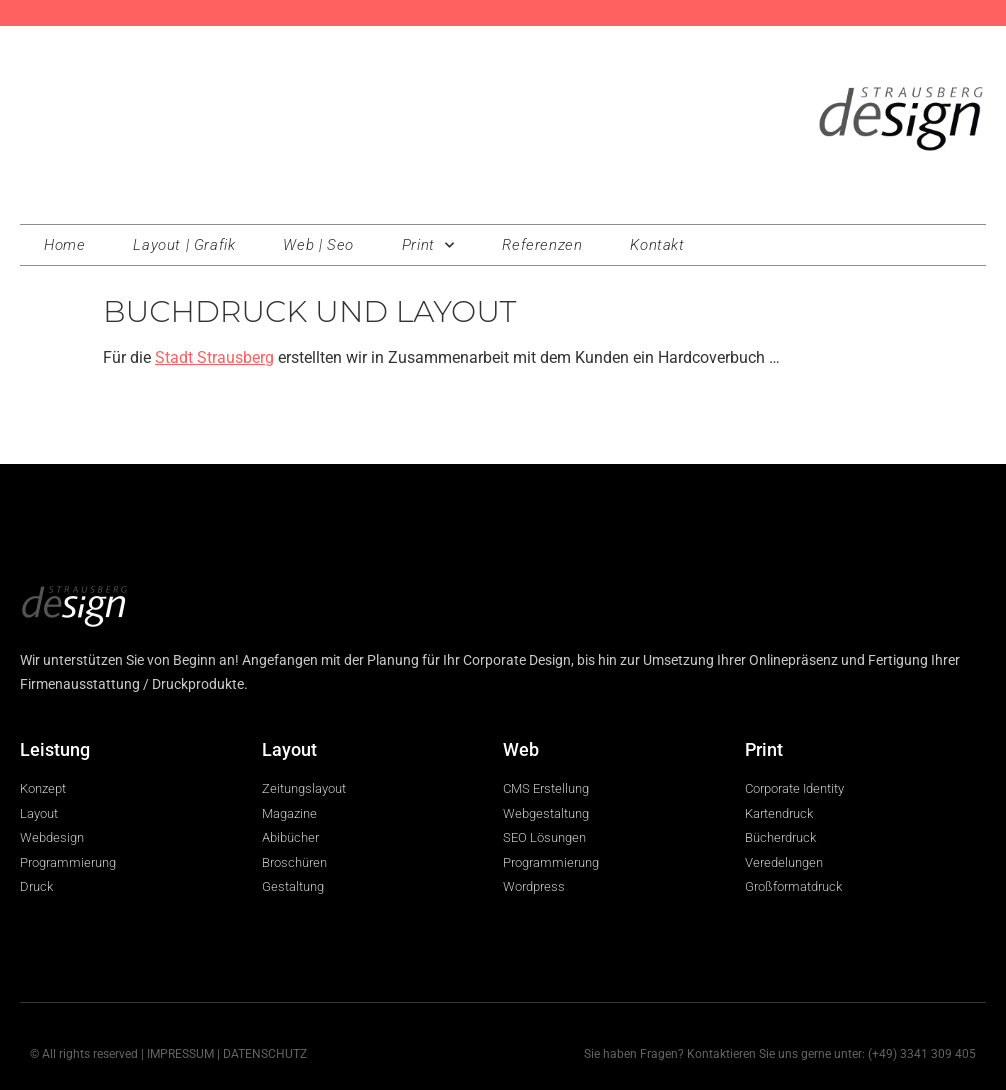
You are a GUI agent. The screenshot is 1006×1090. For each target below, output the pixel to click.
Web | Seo (318, 245)
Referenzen (542, 245)
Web (521, 749)
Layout (289, 749)
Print (428, 245)
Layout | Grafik (184, 245)
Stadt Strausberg (214, 357)
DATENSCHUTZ (265, 1054)
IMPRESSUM (180, 1054)
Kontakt (657, 245)
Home (64, 245)
